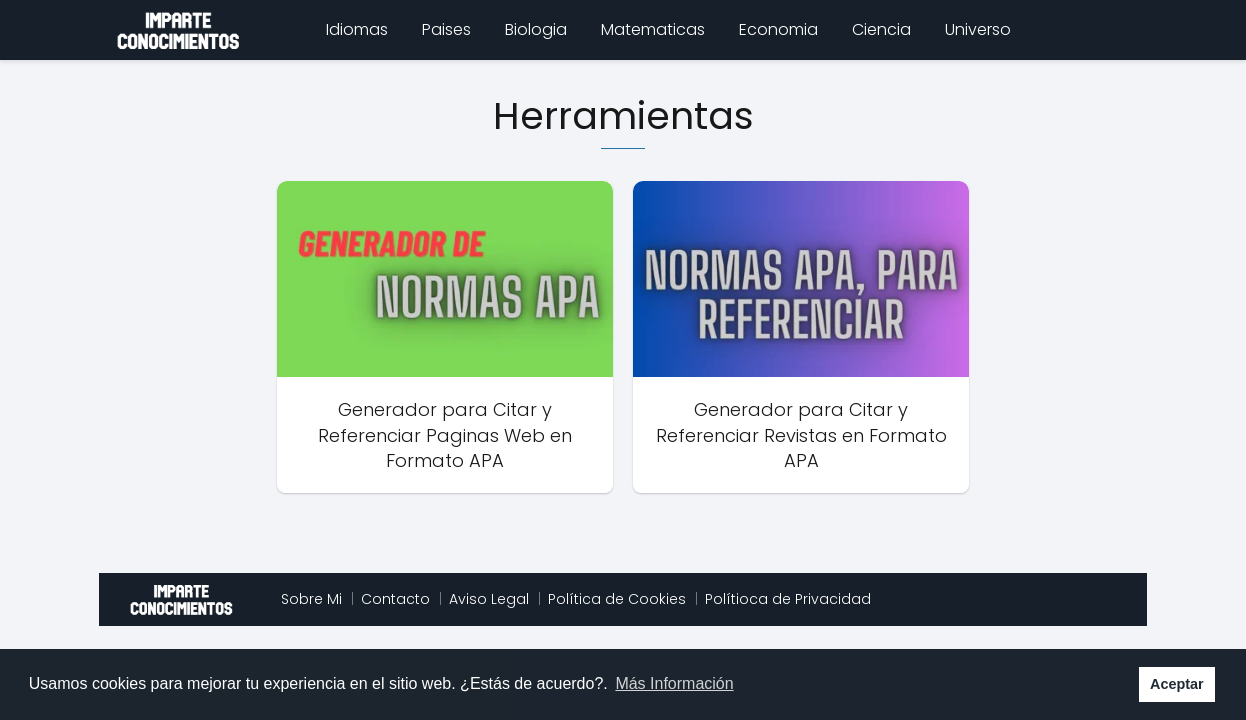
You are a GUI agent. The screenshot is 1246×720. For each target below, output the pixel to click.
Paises (446, 29)
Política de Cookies (617, 599)
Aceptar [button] (1177, 684)
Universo (978, 29)
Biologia (536, 29)
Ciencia (881, 29)
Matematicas (653, 29)
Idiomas (357, 29)
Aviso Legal (489, 599)
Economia (778, 29)
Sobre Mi (311, 599)
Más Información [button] (674, 683)
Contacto (395, 599)
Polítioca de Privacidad (788, 599)
